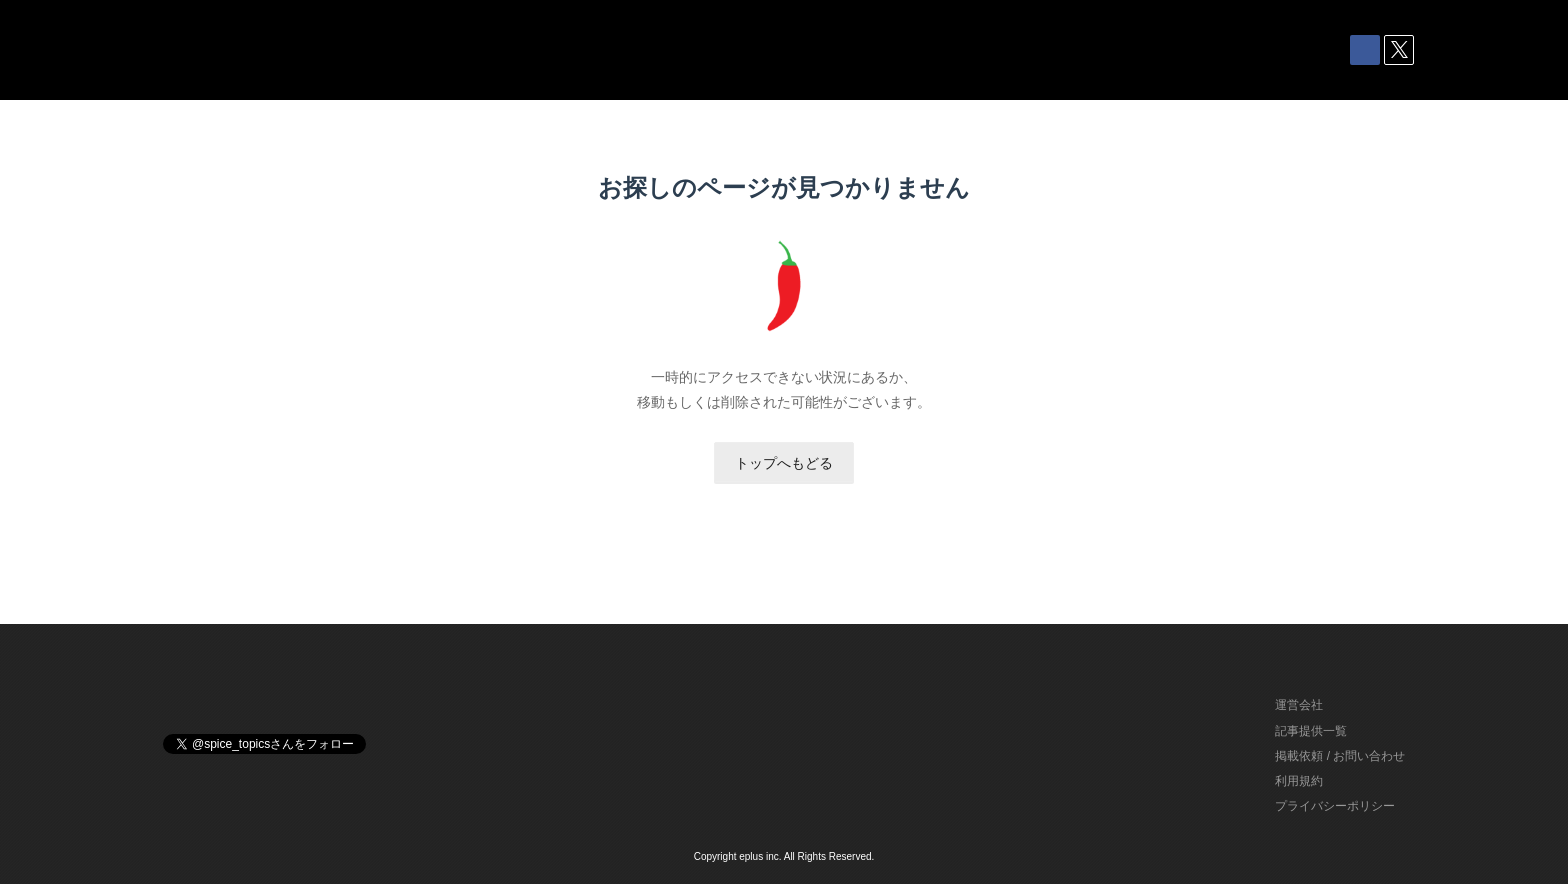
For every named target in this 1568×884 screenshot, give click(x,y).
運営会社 (1299, 705)
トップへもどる (784, 463)
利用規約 (1299, 781)
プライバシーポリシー (1335, 806)
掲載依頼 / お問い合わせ (1340, 756)
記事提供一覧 (1311, 731)
